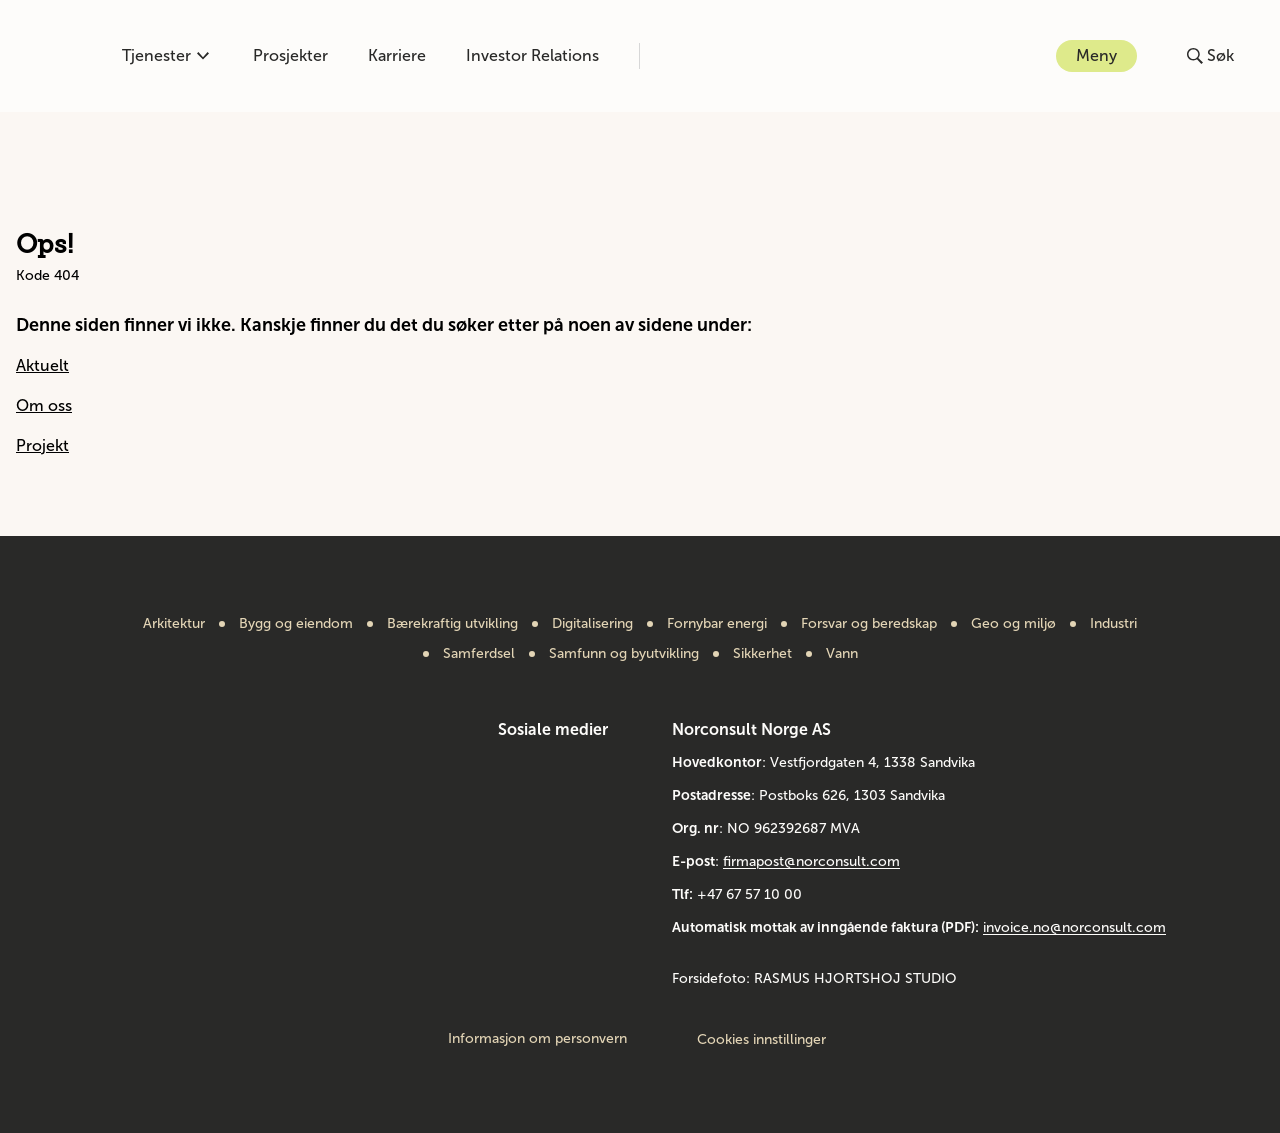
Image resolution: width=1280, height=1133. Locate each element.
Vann (842, 654)
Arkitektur (174, 624)
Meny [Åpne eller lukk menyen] (1096, 55)
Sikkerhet (762, 654)
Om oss (44, 405)
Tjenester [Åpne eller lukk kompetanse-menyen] (165, 55)
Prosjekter (290, 55)
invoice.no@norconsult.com (1074, 927)
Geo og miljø (1013, 624)
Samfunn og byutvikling (624, 654)
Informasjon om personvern (537, 1039)
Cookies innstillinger (761, 1039)
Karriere (397, 55)
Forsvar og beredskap (869, 624)
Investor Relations (532, 55)
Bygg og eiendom (296, 624)
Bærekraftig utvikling (452, 624)
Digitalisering (592, 624)
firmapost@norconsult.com (811, 861)
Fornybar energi (717, 624)
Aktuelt (42, 365)
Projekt (42, 445)
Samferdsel (479, 654)
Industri (1113, 624)
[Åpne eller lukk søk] (1210, 56)
